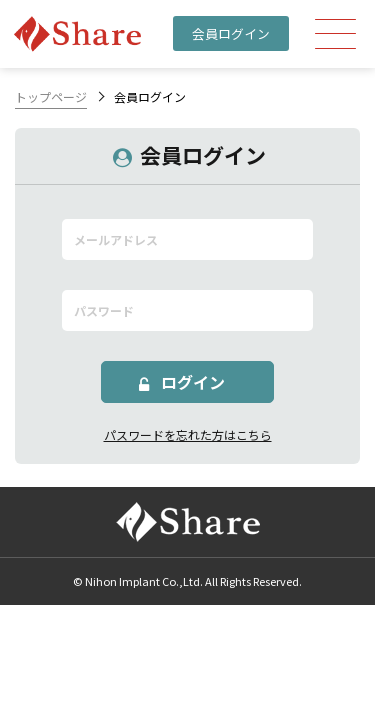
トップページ (51, 96)
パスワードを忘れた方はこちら (188, 434)
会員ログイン (231, 33)
